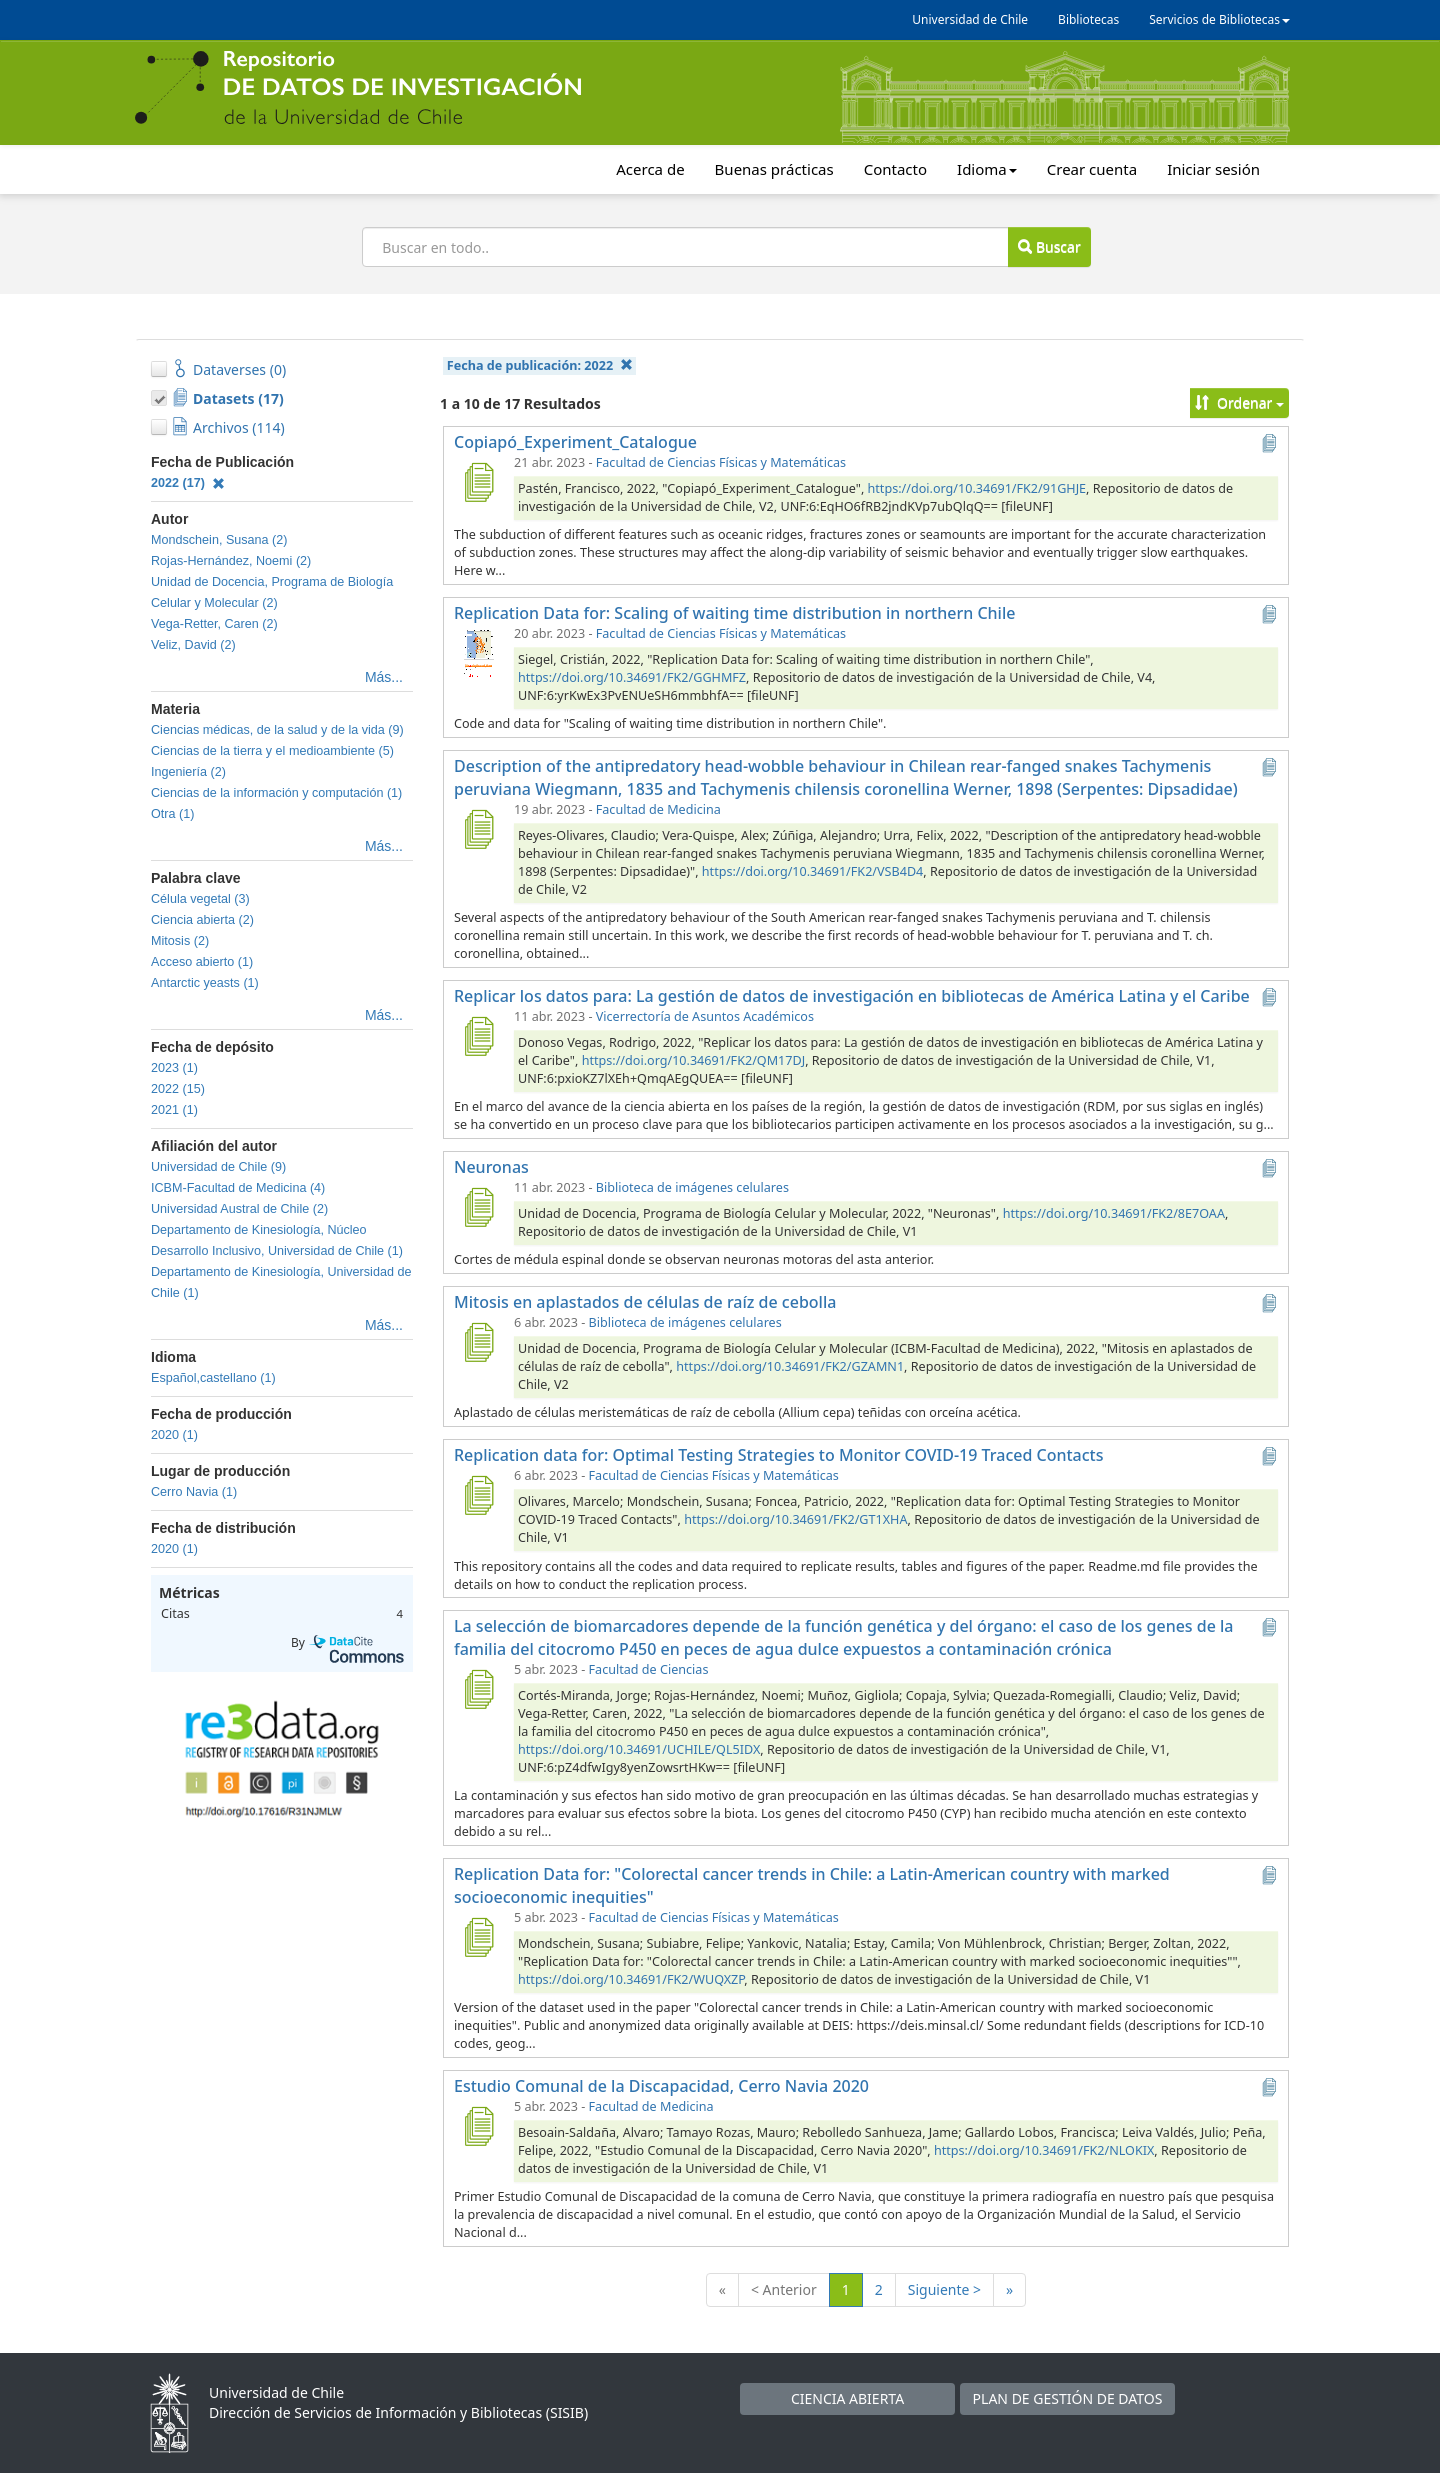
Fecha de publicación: (540, 365)
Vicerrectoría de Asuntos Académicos (705, 1016)
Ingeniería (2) (188, 772)
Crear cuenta (1092, 169)
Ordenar (1239, 402)
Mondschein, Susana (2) (219, 540)
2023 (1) (174, 1068)
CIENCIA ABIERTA (847, 2398)
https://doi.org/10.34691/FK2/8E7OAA (1114, 1213)
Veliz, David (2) (193, 645)
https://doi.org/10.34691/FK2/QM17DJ (694, 1060)
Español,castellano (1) (213, 1378)
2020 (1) (174, 1435)
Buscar (1049, 246)
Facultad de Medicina (658, 809)
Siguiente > (944, 2289)
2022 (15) (178, 1089)
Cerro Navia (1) (194, 1492)
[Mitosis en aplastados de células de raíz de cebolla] (478, 1342)
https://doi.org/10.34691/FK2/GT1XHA (795, 1519)
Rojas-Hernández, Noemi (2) (231, 561)
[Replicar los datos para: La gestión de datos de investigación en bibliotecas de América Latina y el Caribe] (478, 1036)
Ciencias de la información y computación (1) (276, 793)
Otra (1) (172, 814)
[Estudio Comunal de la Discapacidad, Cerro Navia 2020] (478, 2126)
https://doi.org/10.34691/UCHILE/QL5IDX (639, 1749)
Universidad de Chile (970, 19)
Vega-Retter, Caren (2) (214, 624)
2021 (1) (174, 1110)
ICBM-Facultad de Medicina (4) (238, 1188)
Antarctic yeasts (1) (205, 983)
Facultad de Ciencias (649, 1669)
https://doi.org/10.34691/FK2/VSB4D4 (812, 871)
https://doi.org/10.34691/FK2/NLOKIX (1044, 2150)
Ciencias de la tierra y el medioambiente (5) (272, 751)
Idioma (987, 169)
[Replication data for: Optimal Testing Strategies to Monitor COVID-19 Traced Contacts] (478, 1495)
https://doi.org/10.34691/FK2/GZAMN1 (790, 1366)
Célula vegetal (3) (200, 899)
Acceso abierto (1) (202, 962)
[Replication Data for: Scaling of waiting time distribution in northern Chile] (478, 653)
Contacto (895, 169)
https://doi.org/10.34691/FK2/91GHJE (977, 488)
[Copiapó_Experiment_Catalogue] (478, 482)
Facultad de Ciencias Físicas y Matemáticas (721, 462)
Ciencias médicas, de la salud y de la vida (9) (277, 730)
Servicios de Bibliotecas (1219, 19)
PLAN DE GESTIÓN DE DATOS (1068, 2398)
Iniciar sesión (1213, 169)
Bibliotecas (1088, 19)
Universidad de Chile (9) (218, 1167)
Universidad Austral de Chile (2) (239, 1209)
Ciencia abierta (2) (202, 920)
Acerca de (650, 169)
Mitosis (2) (180, 941)
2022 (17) (188, 483)
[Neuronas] (478, 1207)
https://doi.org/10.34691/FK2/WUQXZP (631, 1979)
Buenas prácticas (774, 169)
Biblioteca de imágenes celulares (692, 1187)
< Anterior (784, 2289)
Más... (384, 677)
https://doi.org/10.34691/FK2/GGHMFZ (632, 677)
